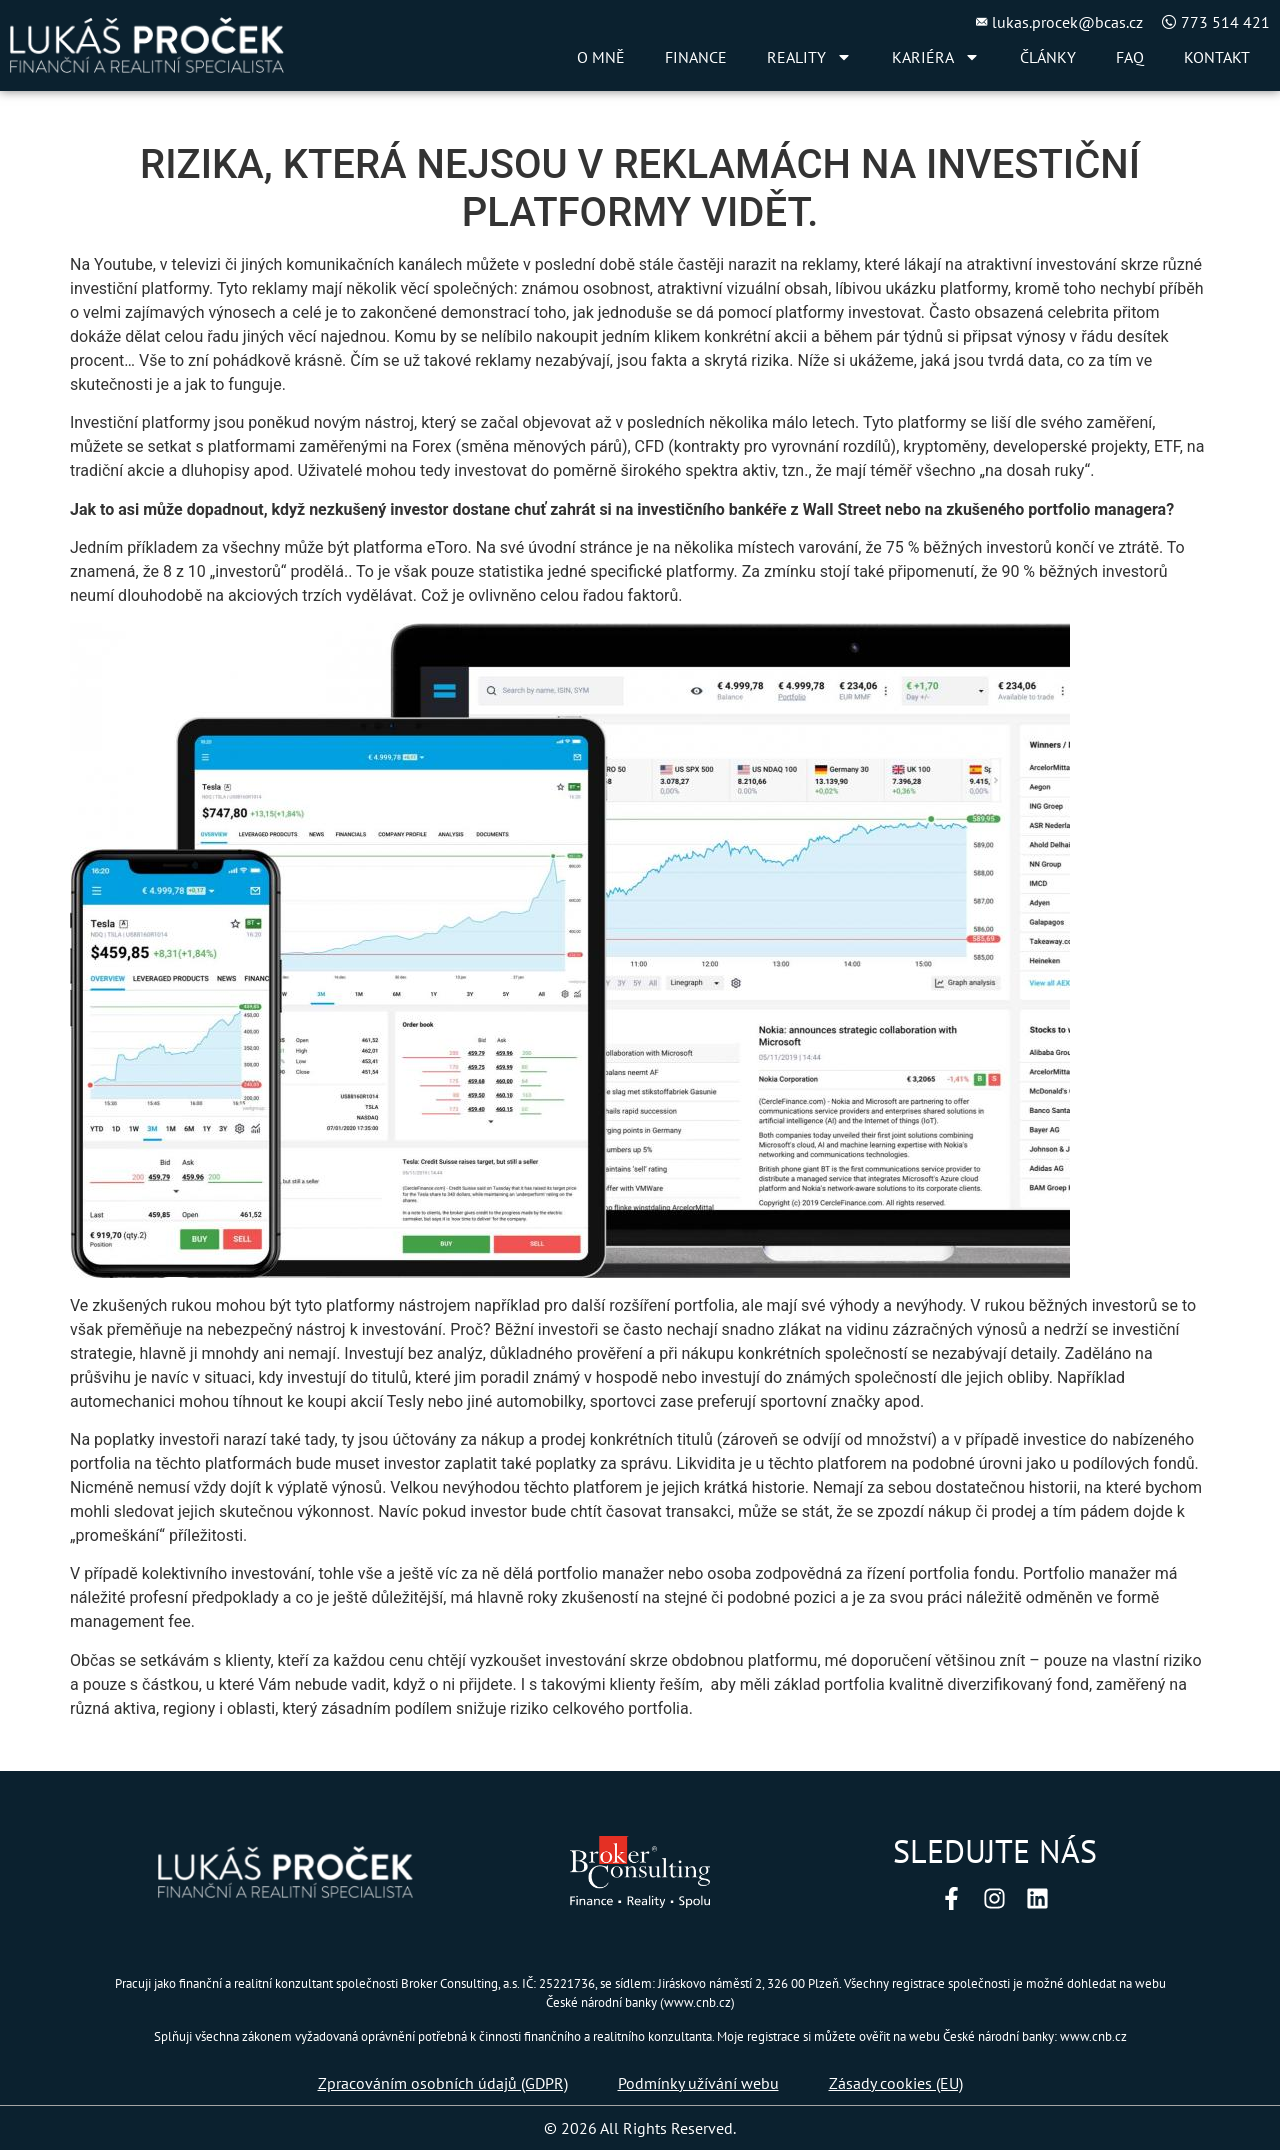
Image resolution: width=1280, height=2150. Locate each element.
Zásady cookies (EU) (896, 2083)
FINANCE (696, 57)
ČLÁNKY (1048, 57)
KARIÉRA (936, 57)
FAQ (1130, 57)
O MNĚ (601, 57)
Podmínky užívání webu (698, 2083)
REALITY (809, 57)
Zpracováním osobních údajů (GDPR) (443, 2083)
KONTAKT (1217, 57)
